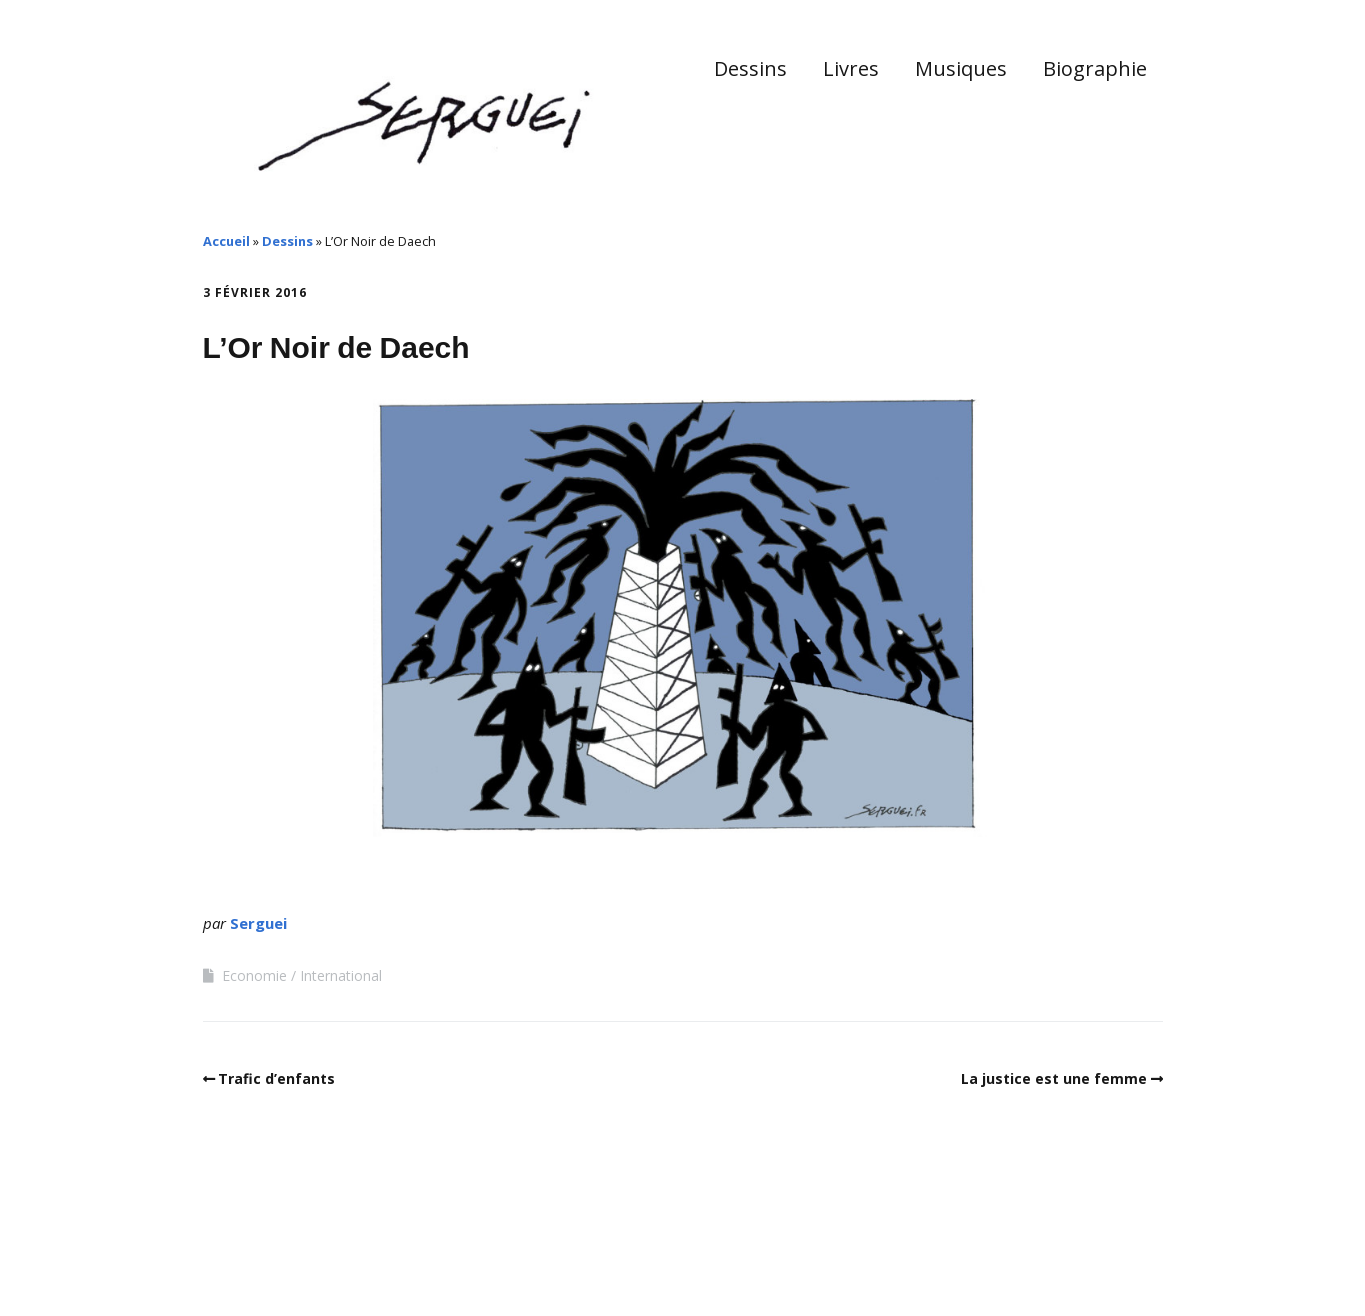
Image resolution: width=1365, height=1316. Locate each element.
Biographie (1095, 68)
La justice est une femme (1054, 1078)
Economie (254, 975)
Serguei (258, 923)
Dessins (750, 68)
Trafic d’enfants (276, 1078)
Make (278, 1255)
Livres (851, 68)
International (341, 975)
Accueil (226, 241)
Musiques (961, 68)
